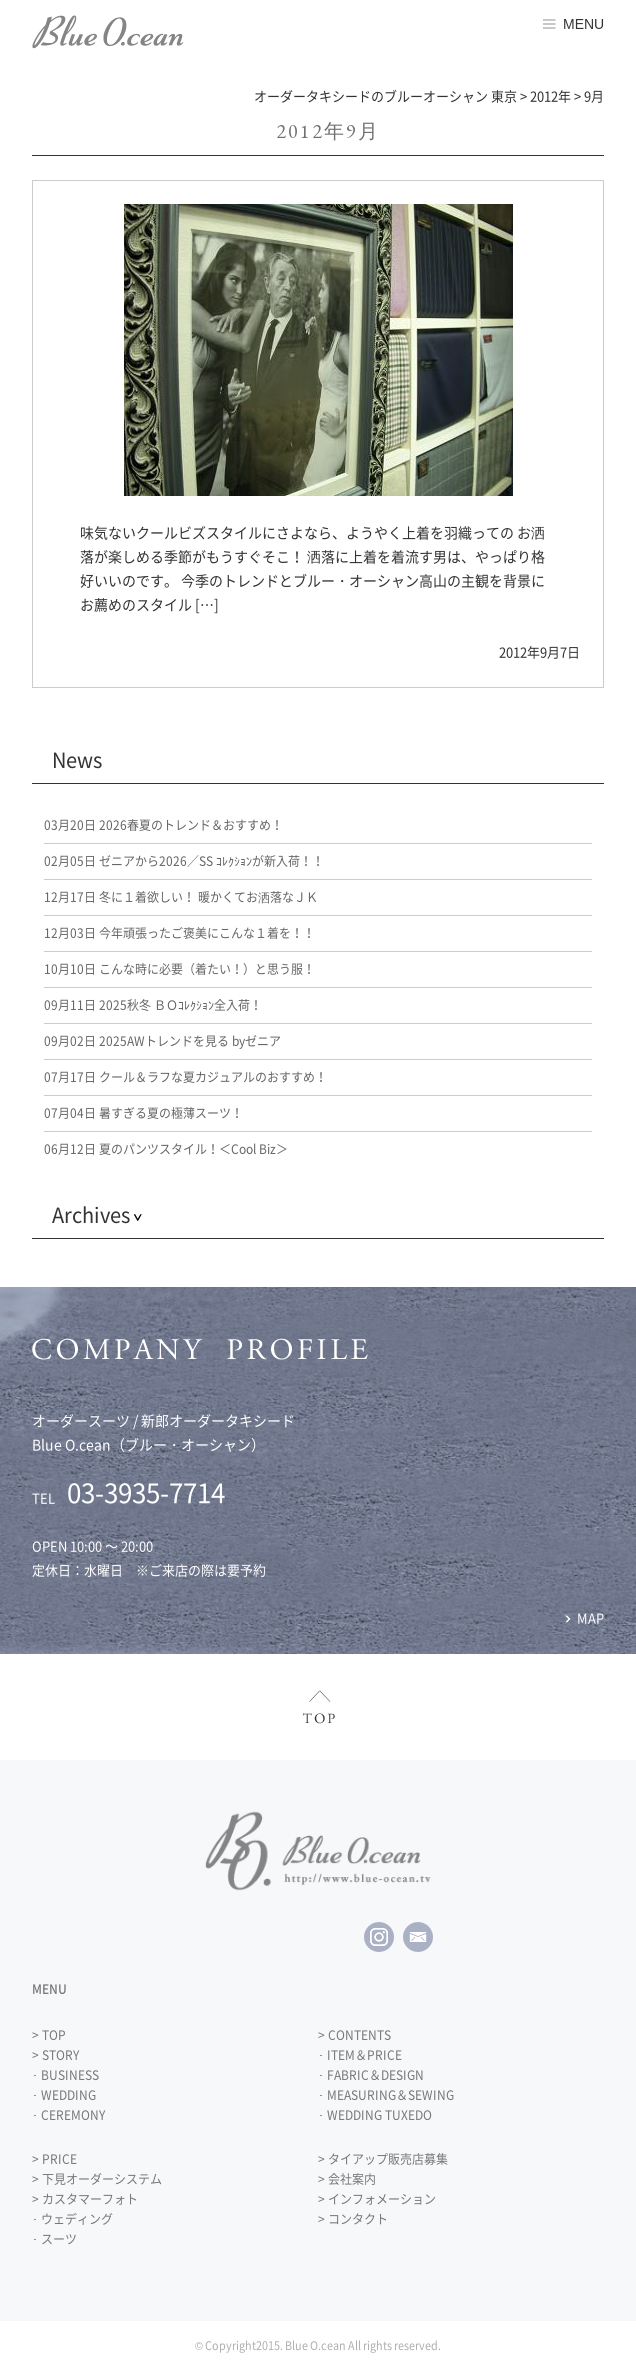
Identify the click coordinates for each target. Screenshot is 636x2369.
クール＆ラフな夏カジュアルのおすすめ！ (185, 1077)
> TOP (49, 2035)
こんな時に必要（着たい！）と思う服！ (179, 969)
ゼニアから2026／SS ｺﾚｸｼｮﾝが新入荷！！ (184, 861)
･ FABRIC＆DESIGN (371, 2075)
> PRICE (54, 2159)
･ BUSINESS (65, 2075)
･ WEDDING (64, 2095)
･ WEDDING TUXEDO (375, 2115)
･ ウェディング (72, 2219)
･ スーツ (54, 2239)
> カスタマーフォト (85, 2199)
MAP (590, 1617)
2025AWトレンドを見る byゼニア (162, 1041)
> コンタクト (353, 2219)
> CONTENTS (354, 2035)
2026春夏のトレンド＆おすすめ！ (163, 825)
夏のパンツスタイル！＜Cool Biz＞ (166, 1149)
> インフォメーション (377, 2199)
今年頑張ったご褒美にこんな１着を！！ (179, 933)
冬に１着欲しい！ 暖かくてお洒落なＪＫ (181, 897)
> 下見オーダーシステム (97, 2179)
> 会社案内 (347, 2179)
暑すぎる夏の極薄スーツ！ (143, 1113)
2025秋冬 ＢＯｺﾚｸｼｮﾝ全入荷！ (153, 1005)
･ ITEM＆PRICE (360, 2055)
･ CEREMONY (68, 2115)
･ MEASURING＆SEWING (386, 2095)
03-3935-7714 (146, 1492)
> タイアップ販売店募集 (383, 2159)
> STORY (55, 2055)
